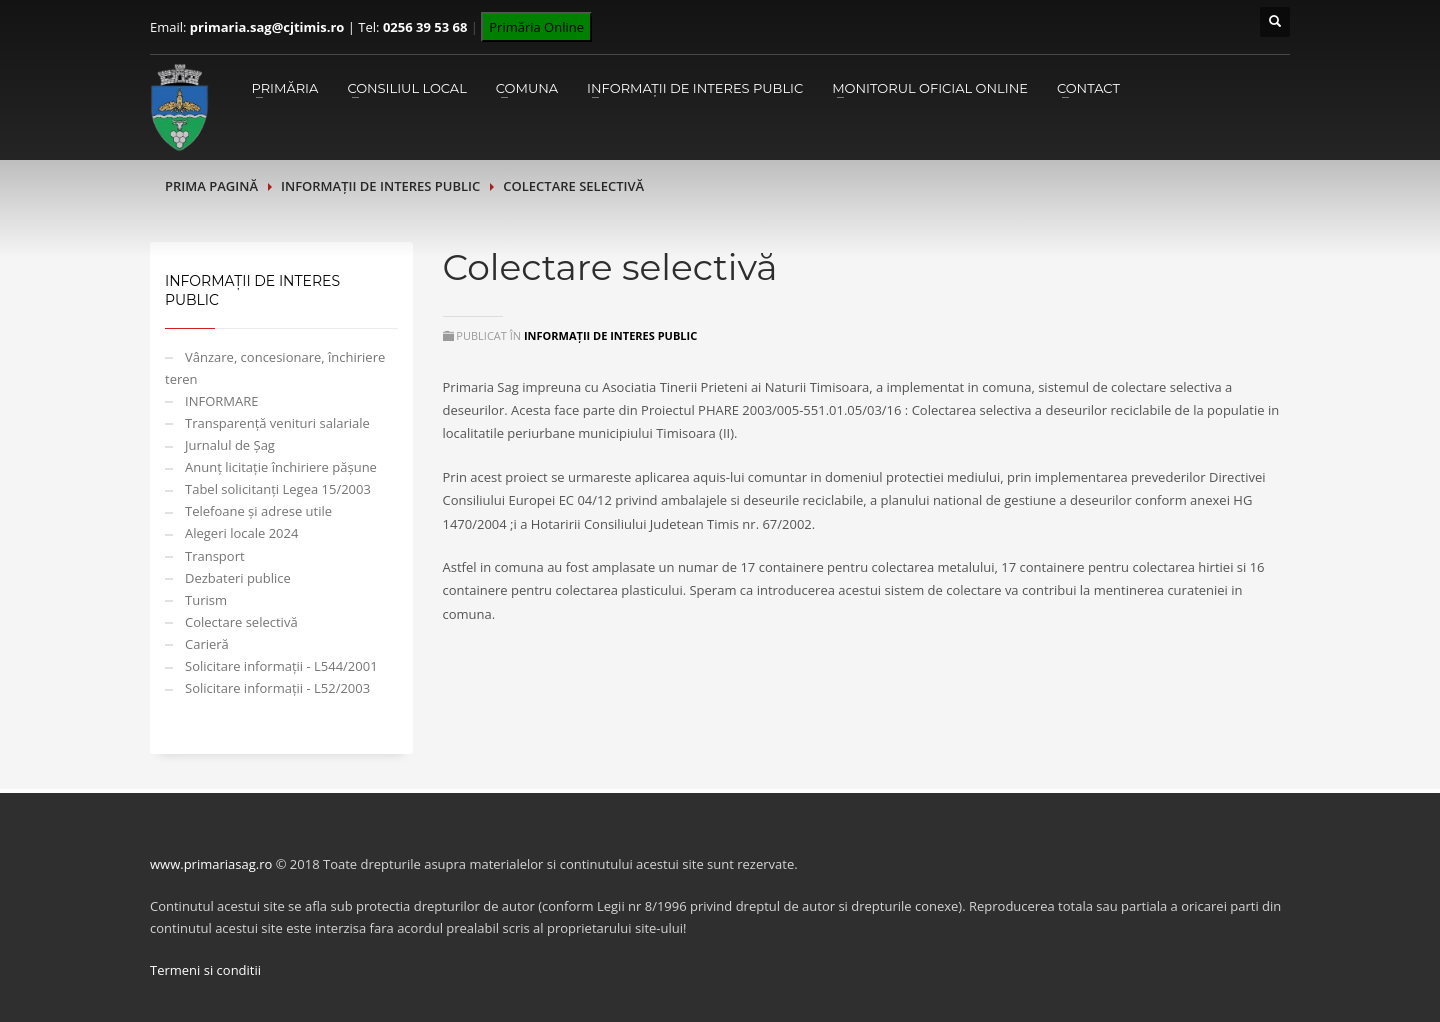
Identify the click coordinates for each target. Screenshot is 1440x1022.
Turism (206, 600)
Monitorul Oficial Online (930, 88)
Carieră (207, 644)
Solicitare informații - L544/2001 (281, 666)
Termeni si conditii (205, 970)
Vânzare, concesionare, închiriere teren (275, 368)
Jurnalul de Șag (230, 445)
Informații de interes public (695, 88)
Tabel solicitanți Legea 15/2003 (278, 489)
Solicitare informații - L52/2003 (277, 688)
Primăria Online (536, 27)
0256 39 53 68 (425, 27)
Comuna (527, 88)
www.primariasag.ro (211, 864)
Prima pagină (211, 186)
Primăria (284, 88)
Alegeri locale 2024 (241, 533)
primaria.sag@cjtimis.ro (267, 27)
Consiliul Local (406, 88)
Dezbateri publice (238, 578)
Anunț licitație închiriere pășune (281, 467)
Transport (215, 556)
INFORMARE (221, 401)
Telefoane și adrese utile (258, 511)
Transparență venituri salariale (277, 423)
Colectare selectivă (241, 622)
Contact (1088, 88)
